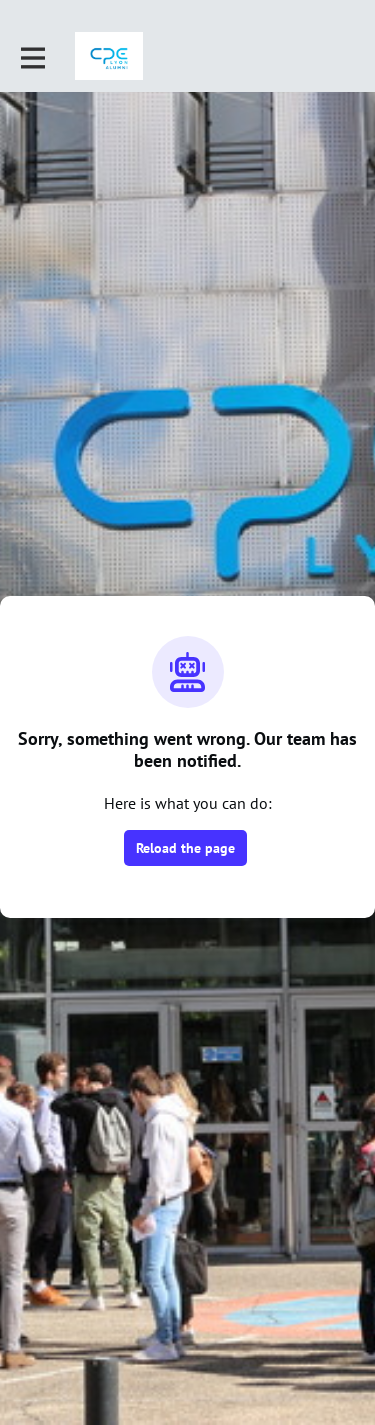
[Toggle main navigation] (32, 57)
